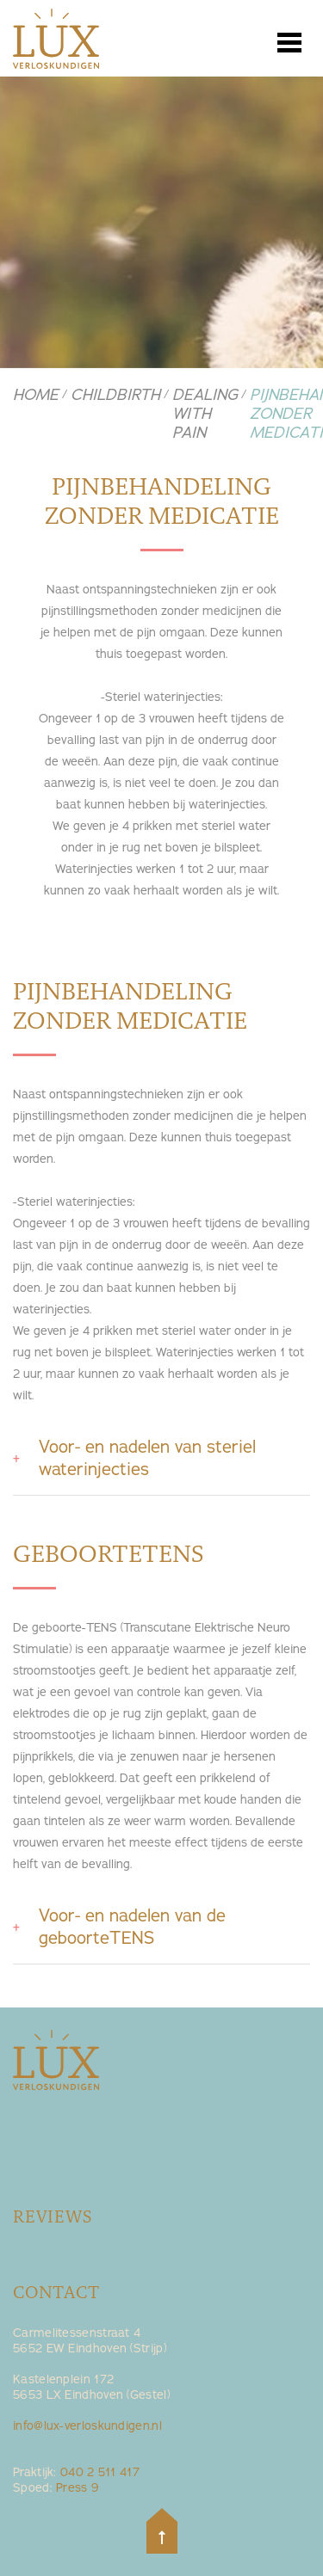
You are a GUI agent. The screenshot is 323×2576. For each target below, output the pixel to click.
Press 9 (77, 2488)
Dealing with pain (205, 413)
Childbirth (115, 394)
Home (36, 394)
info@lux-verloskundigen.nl (87, 2426)
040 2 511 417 (100, 2472)
